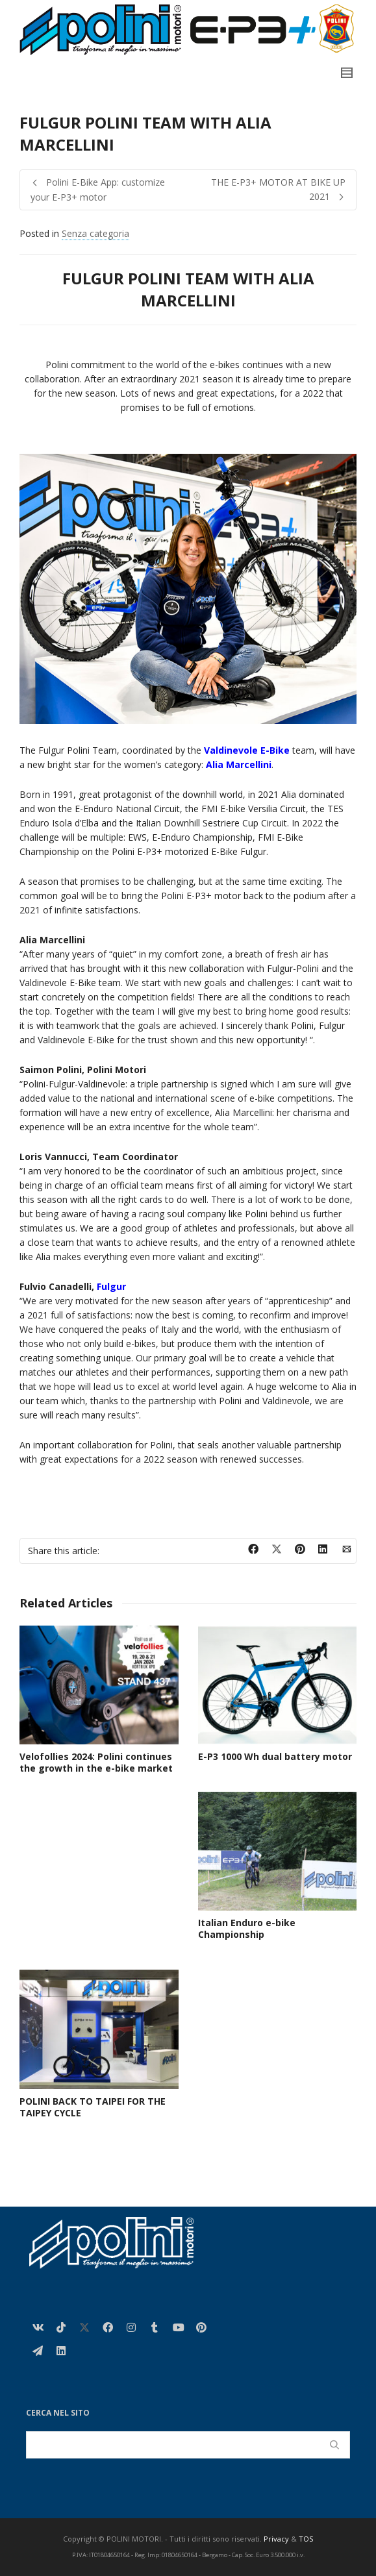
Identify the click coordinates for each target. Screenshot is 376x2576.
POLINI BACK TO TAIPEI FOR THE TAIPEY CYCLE (92, 2107)
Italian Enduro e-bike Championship (246, 1928)
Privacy (276, 2539)
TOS (306, 2539)
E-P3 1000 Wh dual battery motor (275, 1756)
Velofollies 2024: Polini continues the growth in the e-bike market (96, 1762)
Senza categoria (95, 233)
